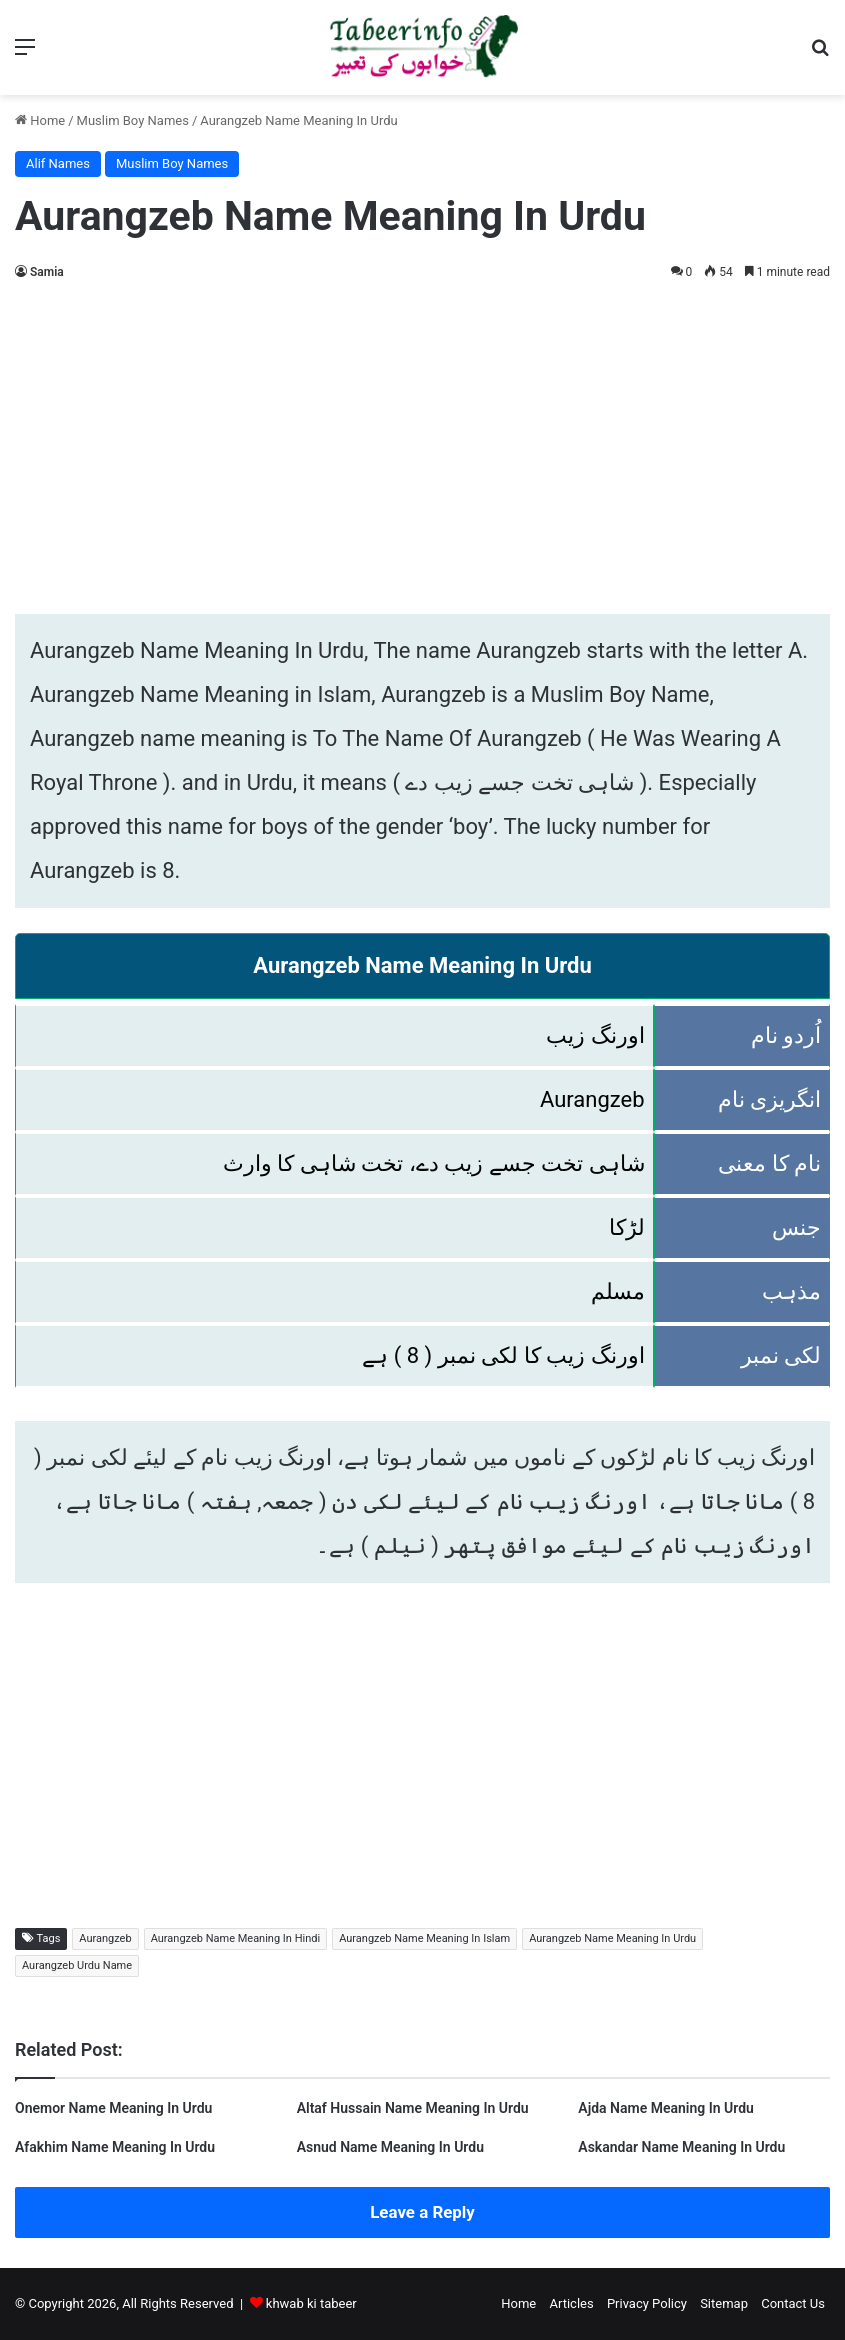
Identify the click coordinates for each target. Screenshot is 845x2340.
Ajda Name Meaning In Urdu (666, 2108)
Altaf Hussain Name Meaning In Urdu (413, 2108)
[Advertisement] (422, 444)
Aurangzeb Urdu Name (77, 1965)
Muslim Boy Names (133, 120)
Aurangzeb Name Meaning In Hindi (236, 1938)
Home (40, 120)
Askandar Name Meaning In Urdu (681, 2147)
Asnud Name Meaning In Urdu (390, 2147)
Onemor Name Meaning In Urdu (113, 2108)
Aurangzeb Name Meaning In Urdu (612, 1938)
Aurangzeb (105, 1938)
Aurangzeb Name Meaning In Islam (424, 1938)
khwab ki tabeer (311, 2303)
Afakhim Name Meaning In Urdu (115, 2147)
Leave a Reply (422, 2212)
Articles (571, 2303)
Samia (47, 272)
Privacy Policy (647, 2303)
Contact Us (793, 2303)
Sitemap (724, 2303)
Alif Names (58, 163)
